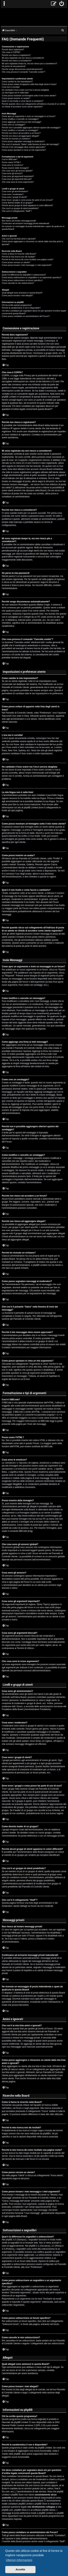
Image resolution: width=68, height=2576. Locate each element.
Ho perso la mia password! (13, 66)
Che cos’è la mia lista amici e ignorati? (19, 239)
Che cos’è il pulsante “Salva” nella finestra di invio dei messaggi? (30, 144)
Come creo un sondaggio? (13, 125)
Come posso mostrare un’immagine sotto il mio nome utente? (29, 95)
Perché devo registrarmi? (13, 49)
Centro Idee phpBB (11, 2454)
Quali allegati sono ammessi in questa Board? (22, 293)
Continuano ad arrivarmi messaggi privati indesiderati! (25, 223)
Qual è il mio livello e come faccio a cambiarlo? (22, 101)
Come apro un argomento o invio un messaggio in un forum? (28, 116)
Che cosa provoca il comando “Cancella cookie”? (23, 72)
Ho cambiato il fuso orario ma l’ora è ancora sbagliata (25, 90)
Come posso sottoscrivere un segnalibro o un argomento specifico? (31, 277)
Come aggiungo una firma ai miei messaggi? (21, 122)
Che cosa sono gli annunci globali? (17, 171)
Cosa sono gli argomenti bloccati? (17, 179)
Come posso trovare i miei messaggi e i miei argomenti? (26, 265)
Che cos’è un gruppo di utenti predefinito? (20, 208)
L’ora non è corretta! (11, 87)
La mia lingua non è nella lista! (15, 93)
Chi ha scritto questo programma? (17, 305)
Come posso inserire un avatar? (16, 98)
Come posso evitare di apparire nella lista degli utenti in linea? (29, 84)
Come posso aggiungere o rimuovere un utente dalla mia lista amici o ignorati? (32, 242)
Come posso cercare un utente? (16, 262)
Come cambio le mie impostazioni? (17, 81)
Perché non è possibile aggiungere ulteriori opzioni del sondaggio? (31, 127)
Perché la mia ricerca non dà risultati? (18, 257)
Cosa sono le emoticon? (12, 165)
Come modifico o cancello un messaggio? (20, 119)
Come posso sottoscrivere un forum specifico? (22, 280)
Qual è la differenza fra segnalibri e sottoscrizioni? (24, 275)
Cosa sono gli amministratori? (15, 191)
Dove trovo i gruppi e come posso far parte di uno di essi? (27, 200)
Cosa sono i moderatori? (13, 194)
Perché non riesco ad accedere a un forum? (21, 133)
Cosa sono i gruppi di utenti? (14, 197)
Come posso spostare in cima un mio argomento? (24, 150)
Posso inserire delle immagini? (15, 168)
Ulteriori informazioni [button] (19, 2560)
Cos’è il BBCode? (9, 159)
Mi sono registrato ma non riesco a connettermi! (23, 58)
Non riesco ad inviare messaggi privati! (19, 221)
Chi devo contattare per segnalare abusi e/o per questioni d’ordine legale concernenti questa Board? (34, 312)
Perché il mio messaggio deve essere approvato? (24, 147)
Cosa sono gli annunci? (12, 173)
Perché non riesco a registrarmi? (16, 55)
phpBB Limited (21, 2422)
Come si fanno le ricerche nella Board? (19, 254)
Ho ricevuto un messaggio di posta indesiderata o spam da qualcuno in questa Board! (33, 227)
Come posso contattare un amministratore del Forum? (26, 316)
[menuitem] (61, 4)
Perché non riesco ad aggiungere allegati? (20, 136)
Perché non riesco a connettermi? (17, 60)
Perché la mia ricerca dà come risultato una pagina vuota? (27, 259)
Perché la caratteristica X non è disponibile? (21, 308)
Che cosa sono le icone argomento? (18, 182)
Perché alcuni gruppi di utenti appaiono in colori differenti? (27, 205)
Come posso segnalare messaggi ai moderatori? (23, 141)
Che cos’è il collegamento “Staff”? (17, 211)
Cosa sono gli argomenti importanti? (18, 176)
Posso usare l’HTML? (11, 162)
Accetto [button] (20, 2569)
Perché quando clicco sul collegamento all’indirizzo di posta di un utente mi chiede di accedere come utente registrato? (33, 105)
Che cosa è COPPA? (11, 52)
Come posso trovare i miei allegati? (17, 295)
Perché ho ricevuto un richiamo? (16, 139)
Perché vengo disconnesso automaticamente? (22, 69)
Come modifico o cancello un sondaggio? (20, 130)
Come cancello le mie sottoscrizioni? (18, 283)
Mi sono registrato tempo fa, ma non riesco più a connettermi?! (29, 63)
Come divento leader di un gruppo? (17, 203)
